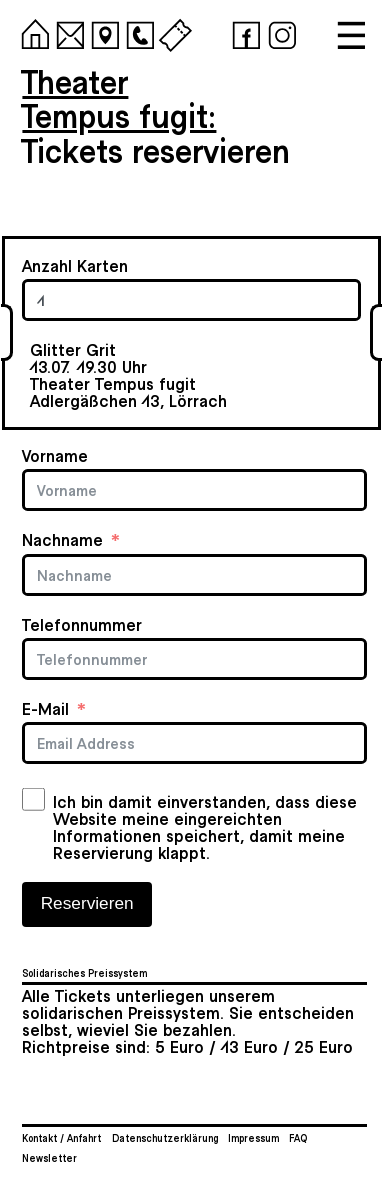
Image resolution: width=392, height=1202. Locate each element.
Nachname (62, 539)
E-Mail (45, 708)
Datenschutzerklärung (165, 1138)
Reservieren (87, 903)
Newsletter (49, 1158)
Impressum (253, 1138)
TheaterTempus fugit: (119, 97)
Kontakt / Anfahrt (61, 1138)
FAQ (298, 1138)
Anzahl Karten (75, 265)
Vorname (55, 455)
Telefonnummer (82, 624)
